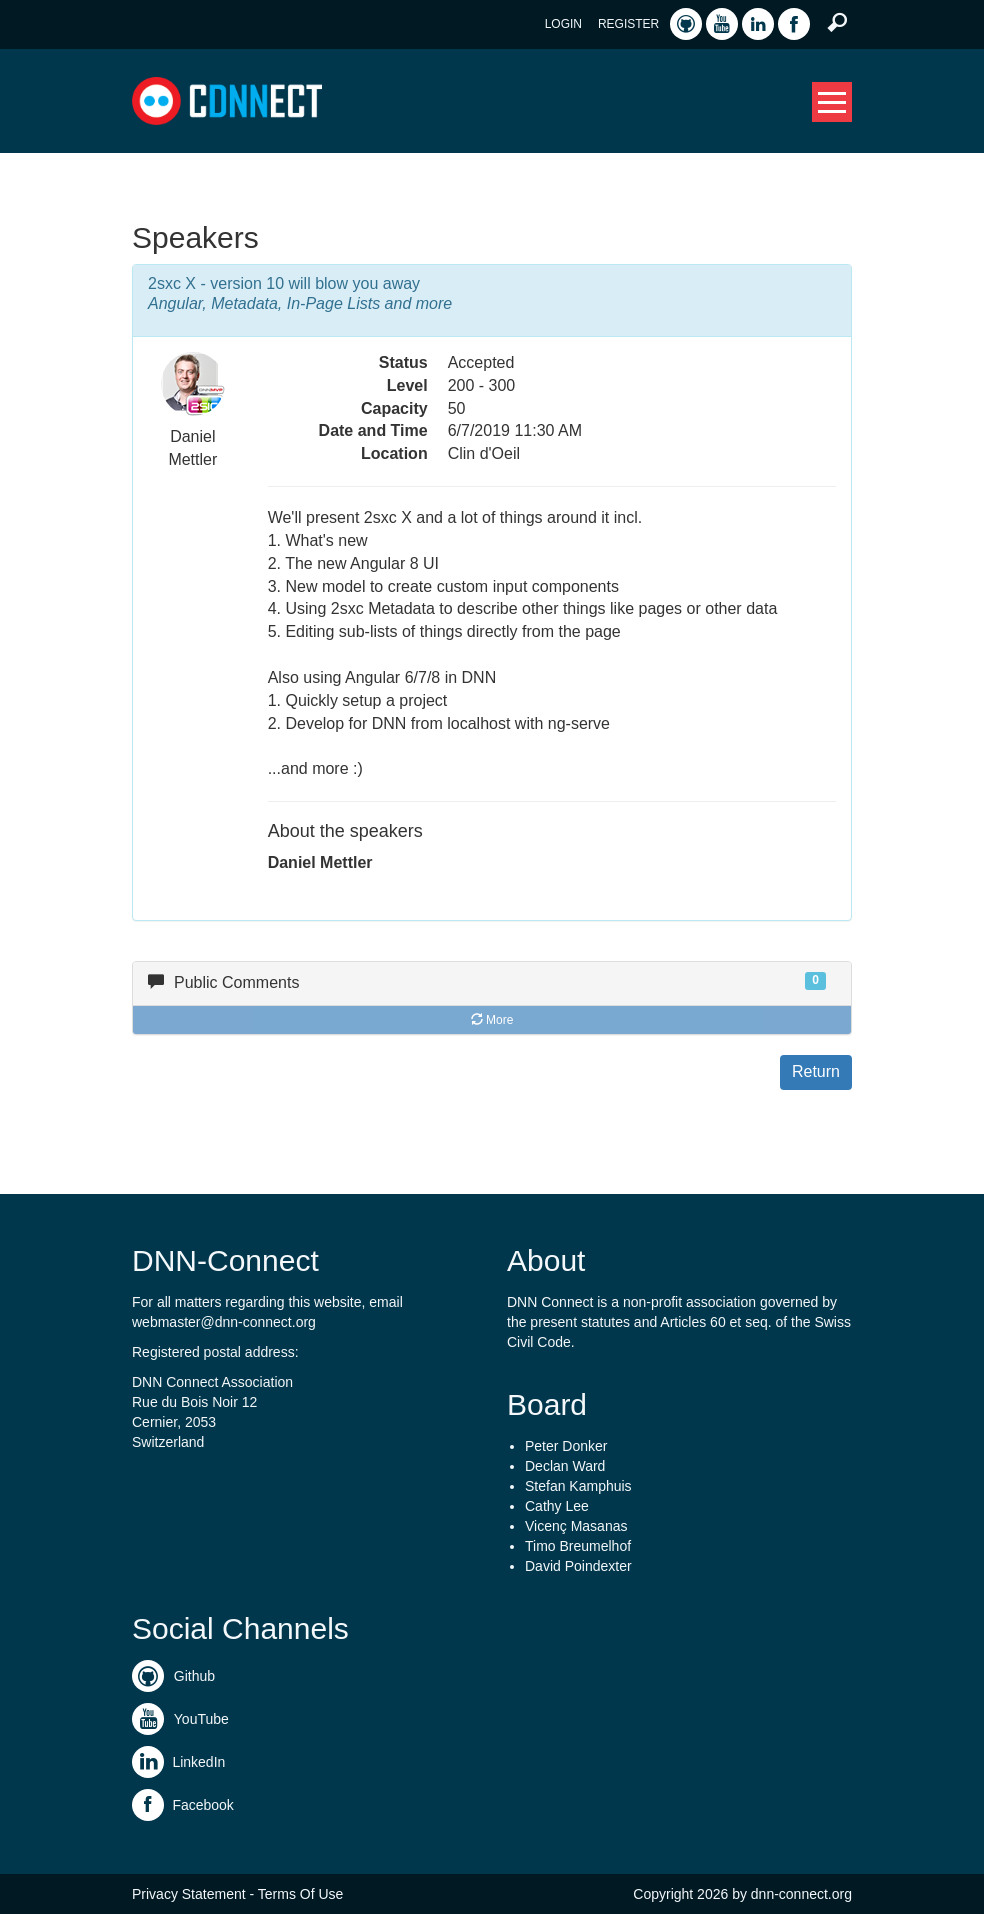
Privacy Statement (189, 1894)
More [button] (492, 1020)
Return (816, 1071)
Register (628, 24)
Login (563, 24)
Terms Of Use (301, 1894)
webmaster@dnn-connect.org (224, 1322)
